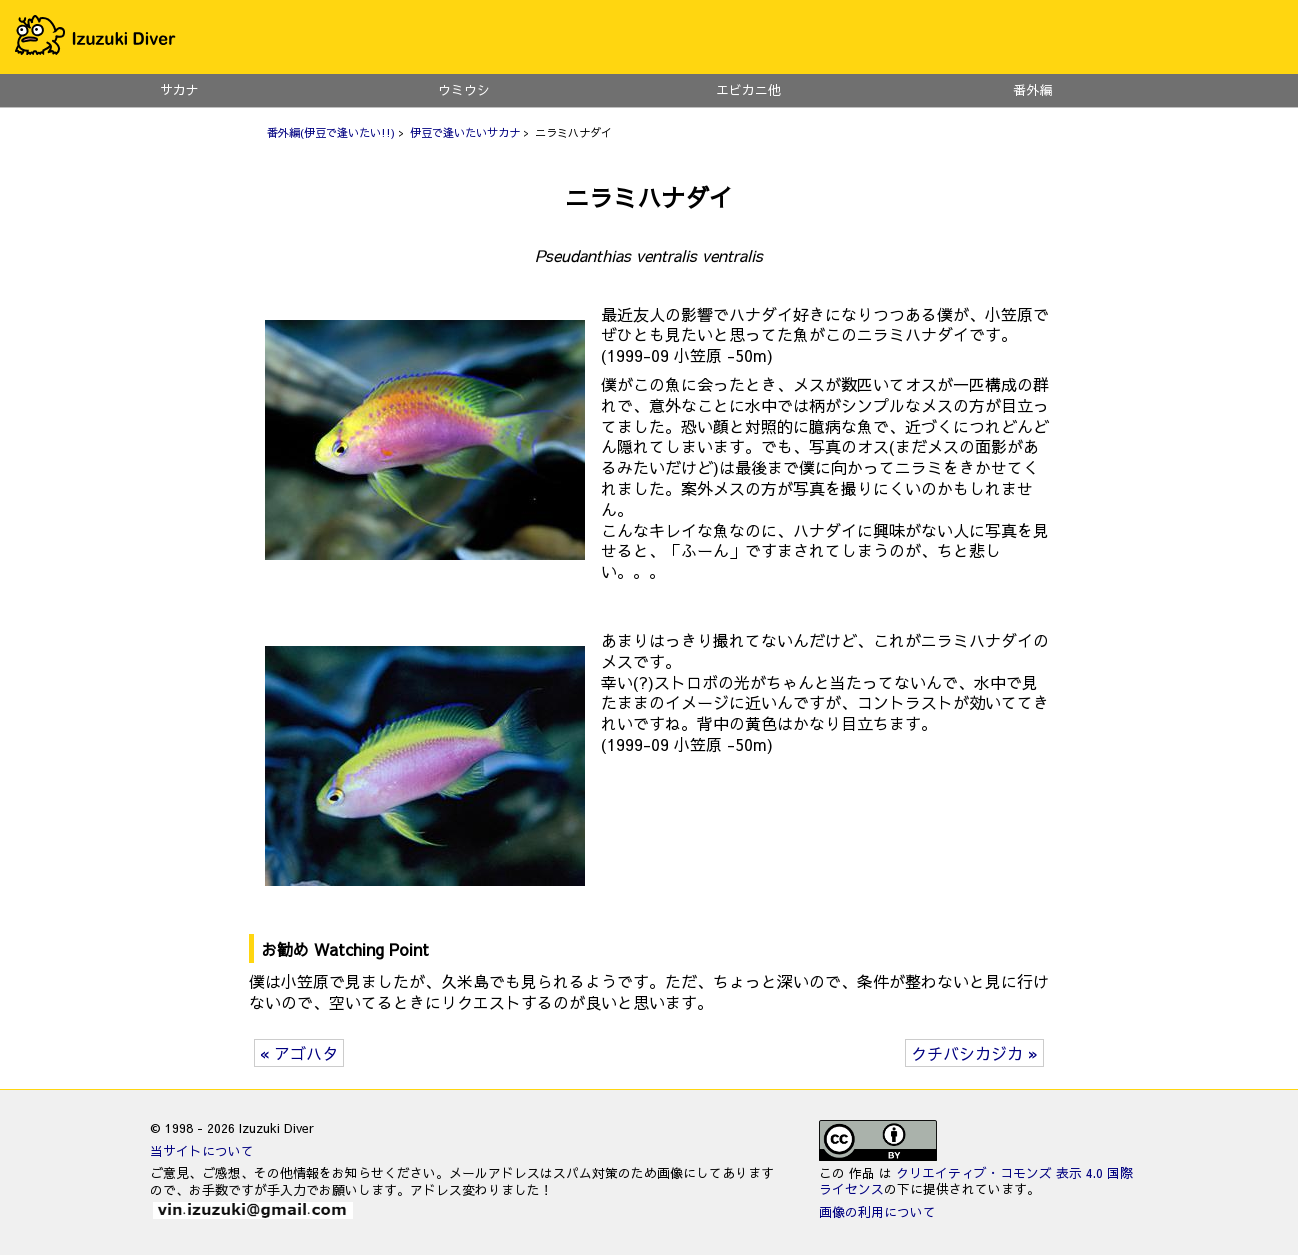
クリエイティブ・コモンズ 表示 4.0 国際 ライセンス (976, 1181)
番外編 (1033, 89)
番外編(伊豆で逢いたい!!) (331, 132)
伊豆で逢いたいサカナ (465, 132)
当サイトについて (202, 1150)
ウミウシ (464, 89)
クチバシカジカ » (974, 1053)
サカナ (179, 89)
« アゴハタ (299, 1053)
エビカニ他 (748, 89)
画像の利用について (877, 1211)
